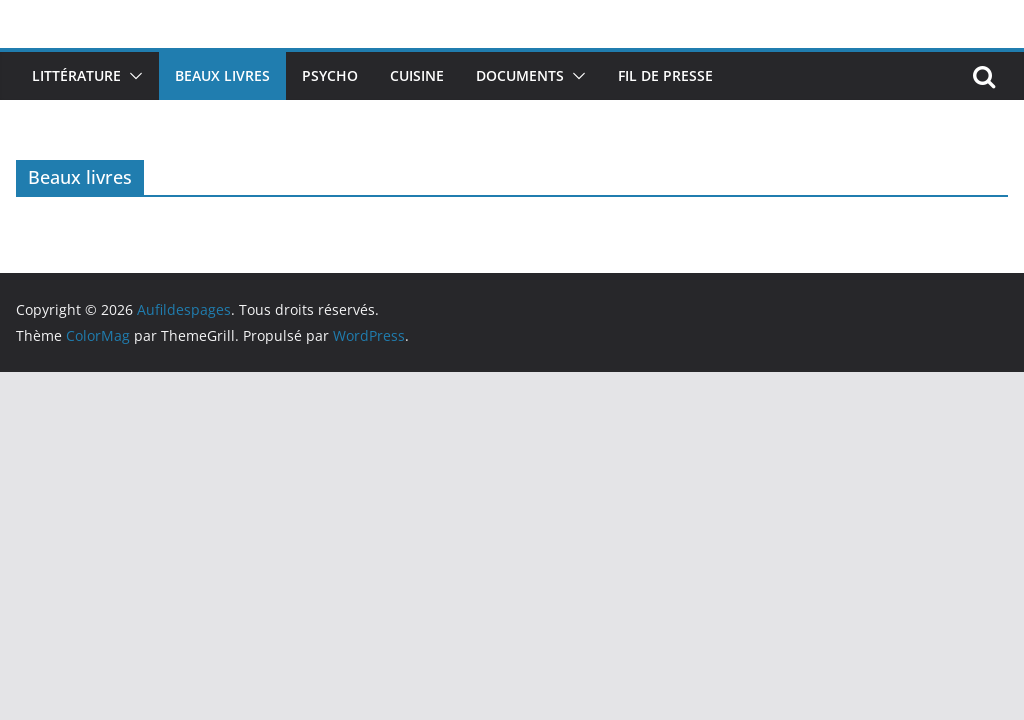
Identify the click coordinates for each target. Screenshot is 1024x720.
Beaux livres (222, 75)
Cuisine (417, 75)
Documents (520, 75)
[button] (132, 76)
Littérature (76, 75)
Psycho (330, 75)
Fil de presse (665, 75)
